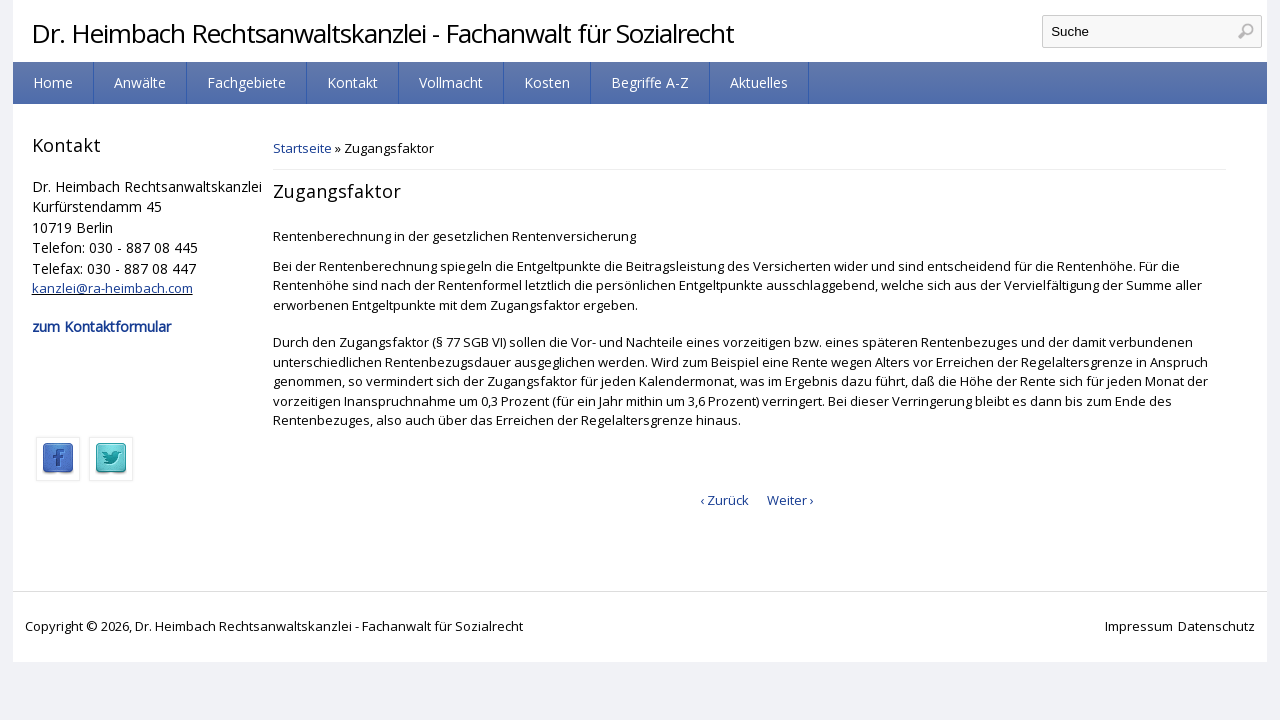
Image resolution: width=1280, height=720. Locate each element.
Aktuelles (759, 82)
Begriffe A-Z (650, 82)
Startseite (302, 148)
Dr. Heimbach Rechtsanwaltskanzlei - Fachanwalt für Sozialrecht (382, 33)
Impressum (1139, 626)
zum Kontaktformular (101, 326)
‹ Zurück (724, 500)
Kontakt (352, 82)
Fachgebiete (246, 82)
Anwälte (140, 82)
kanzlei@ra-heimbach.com (112, 288)
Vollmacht (451, 82)
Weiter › (790, 500)
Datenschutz (1216, 626)
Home (53, 82)
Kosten (547, 82)
